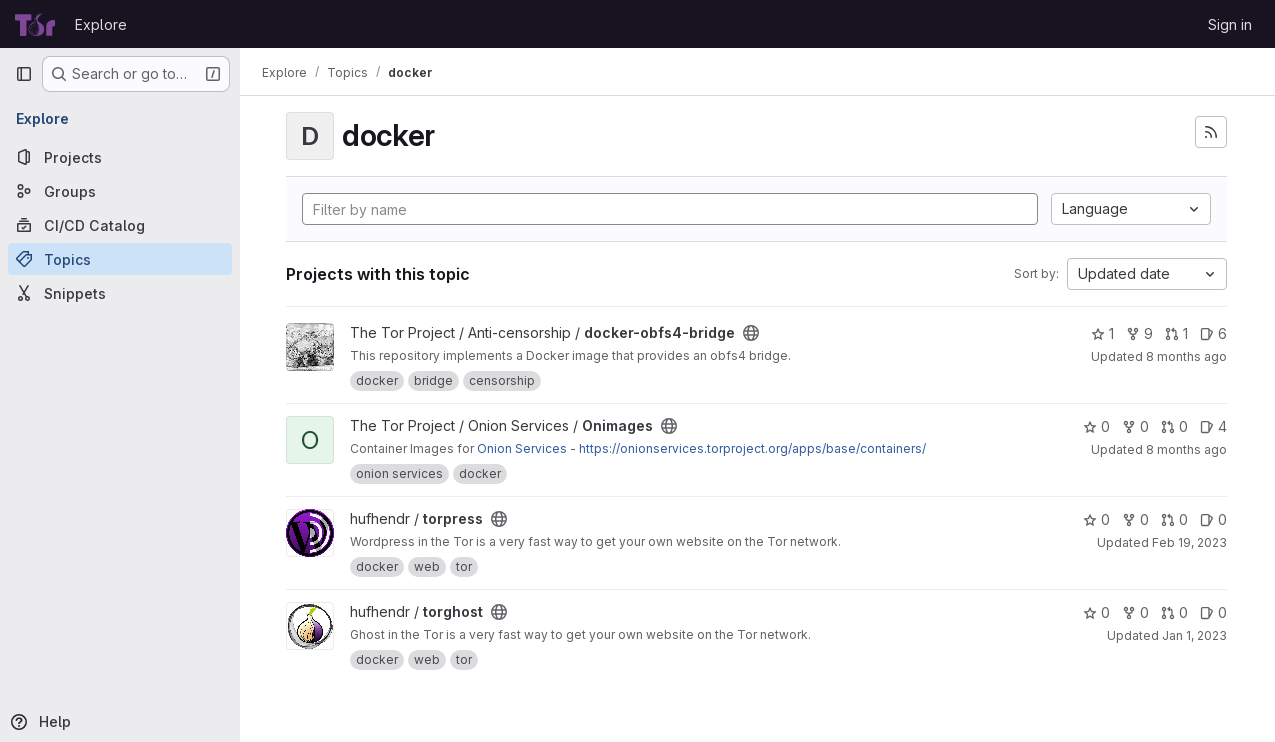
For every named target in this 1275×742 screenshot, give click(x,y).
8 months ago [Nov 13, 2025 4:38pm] (1186, 449)
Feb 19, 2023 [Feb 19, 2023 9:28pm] (1189, 542)
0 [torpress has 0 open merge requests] (1174, 519)
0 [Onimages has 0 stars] (1096, 426)
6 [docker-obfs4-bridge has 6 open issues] (1213, 333)
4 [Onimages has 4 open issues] (1213, 426)
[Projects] (120, 157)
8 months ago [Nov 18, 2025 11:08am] (1186, 356)
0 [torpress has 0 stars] (1096, 519)
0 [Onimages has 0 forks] (1135, 426)
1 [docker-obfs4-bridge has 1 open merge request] (1176, 333)
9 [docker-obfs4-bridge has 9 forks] (1139, 333)
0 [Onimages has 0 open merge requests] (1174, 426)
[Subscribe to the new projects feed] (1211, 132)
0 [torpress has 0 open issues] (1213, 519)
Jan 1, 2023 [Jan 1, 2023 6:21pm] (1194, 635)
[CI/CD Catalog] (120, 225)
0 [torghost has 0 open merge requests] (1174, 612)
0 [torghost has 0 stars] (1096, 612)
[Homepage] (35, 24)
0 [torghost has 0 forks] (1135, 612)
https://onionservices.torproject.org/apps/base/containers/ (754, 448)
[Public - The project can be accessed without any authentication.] (753, 333)
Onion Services (524, 448)
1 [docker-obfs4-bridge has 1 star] (1102, 333)
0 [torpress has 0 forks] (1135, 519)
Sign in (1230, 24)
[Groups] (120, 191)
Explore (101, 24)
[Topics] (120, 259)
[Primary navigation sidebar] (24, 74)
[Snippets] (120, 293)
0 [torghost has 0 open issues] (1213, 612)
